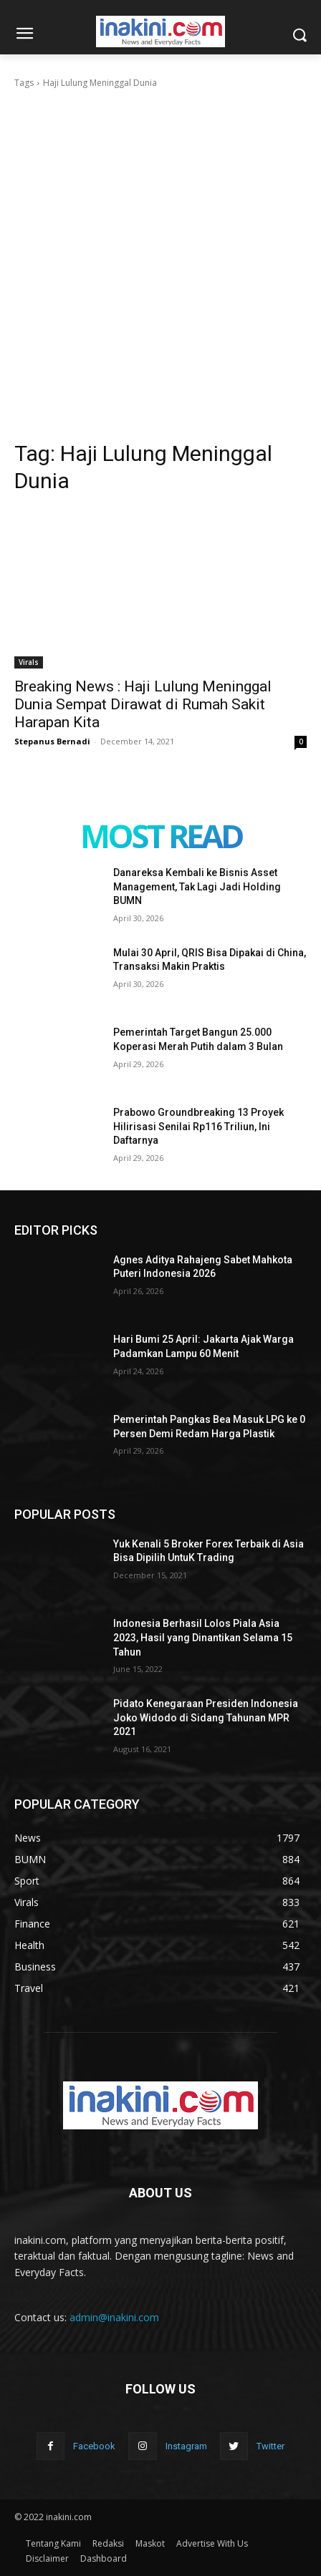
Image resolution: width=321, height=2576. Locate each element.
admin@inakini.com (114, 2317)
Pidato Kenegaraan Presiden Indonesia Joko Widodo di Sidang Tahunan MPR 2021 (205, 1717)
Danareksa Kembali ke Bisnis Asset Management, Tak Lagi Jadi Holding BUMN (197, 886)
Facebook (94, 2446)
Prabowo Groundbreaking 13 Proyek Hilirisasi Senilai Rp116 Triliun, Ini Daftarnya (198, 1126)
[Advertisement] (160, 257)
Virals (29, 662)
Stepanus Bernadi (52, 741)
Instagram (186, 2446)
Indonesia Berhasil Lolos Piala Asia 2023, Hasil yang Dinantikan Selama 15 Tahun (202, 1637)
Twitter (270, 2446)
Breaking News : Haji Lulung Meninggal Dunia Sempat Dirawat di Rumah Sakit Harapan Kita (143, 704)
